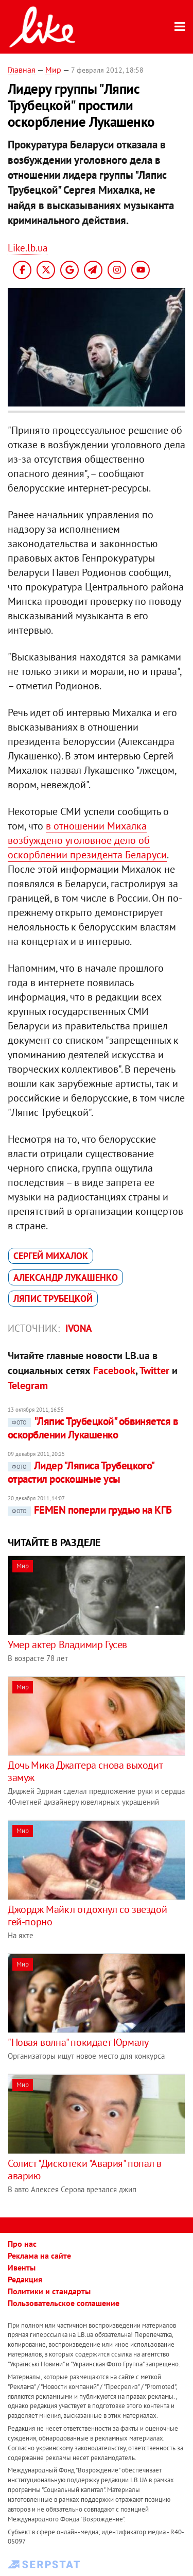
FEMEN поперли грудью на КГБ (90, 1510)
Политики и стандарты (49, 2291)
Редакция (25, 2279)
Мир (53, 69)
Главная (22, 69)
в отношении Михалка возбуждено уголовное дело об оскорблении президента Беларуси (87, 840)
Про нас (22, 2244)
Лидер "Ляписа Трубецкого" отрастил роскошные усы (81, 1472)
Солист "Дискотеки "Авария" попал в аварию (84, 2169)
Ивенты (22, 2267)
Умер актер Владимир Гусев (67, 1644)
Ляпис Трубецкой (53, 1298)
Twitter (154, 1370)
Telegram (28, 1385)
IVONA (78, 1328)
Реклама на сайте (39, 2255)
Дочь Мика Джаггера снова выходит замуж (85, 1771)
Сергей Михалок (50, 1256)
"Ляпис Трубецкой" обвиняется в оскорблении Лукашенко (93, 1428)
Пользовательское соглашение (63, 2303)
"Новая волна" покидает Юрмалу (78, 2042)
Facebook (114, 1370)
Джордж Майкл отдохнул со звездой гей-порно (87, 1915)
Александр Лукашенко (65, 1277)
